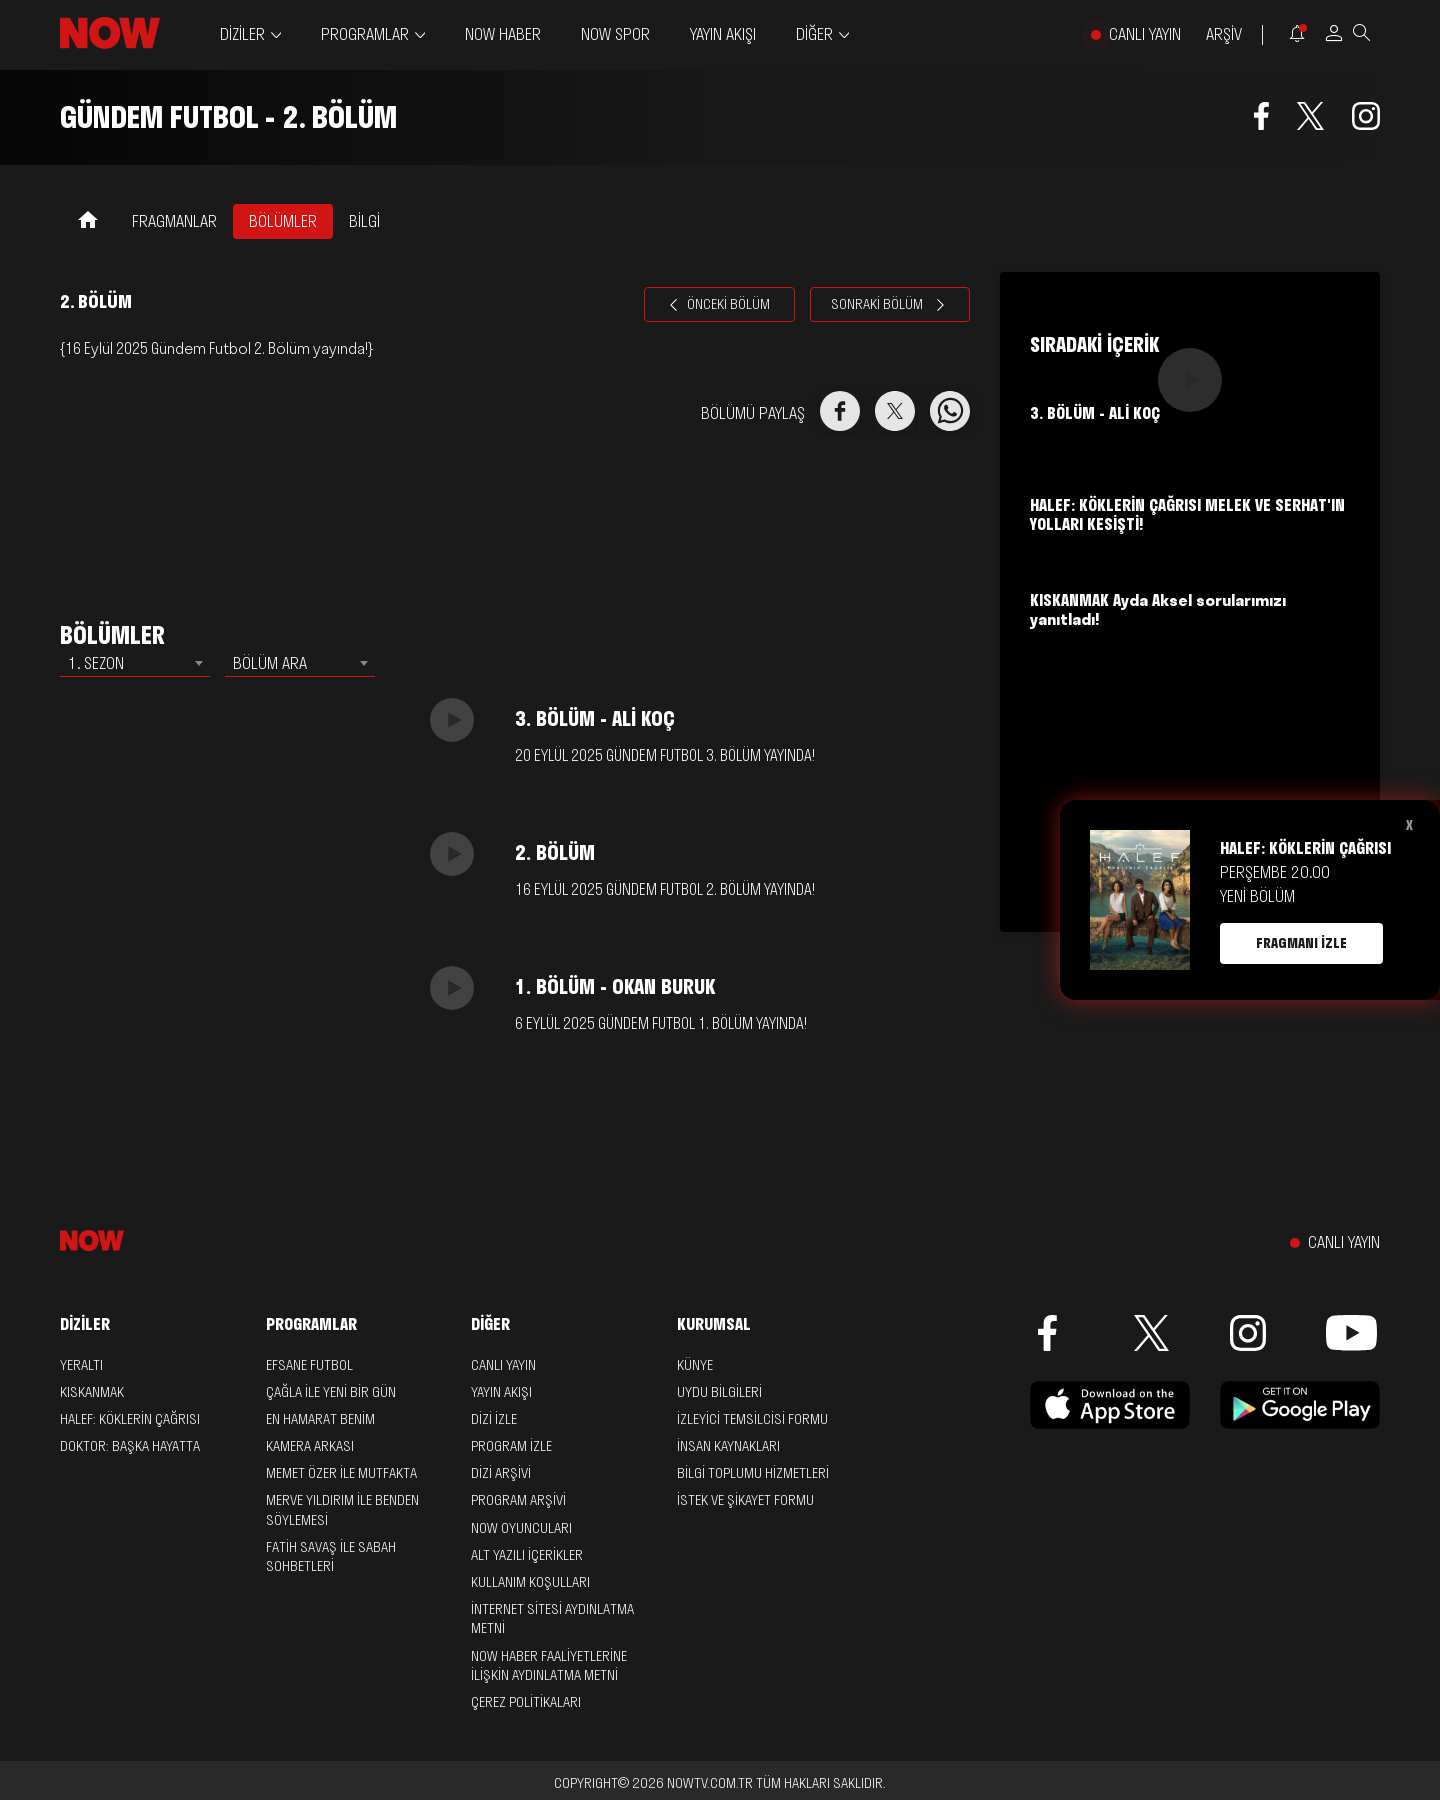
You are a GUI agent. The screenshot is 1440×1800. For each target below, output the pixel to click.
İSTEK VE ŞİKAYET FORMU (745, 1500)
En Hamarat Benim (320, 1419)
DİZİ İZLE (494, 1419)
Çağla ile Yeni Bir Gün (331, 1392)
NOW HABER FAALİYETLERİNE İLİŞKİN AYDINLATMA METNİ (549, 1665)
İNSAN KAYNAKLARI (728, 1446)
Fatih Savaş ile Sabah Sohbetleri (331, 1556)
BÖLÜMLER (283, 221)
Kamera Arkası (310, 1446)
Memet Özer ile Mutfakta (341, 1473)
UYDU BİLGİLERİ (719, 1392)
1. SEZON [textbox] (96, 663)
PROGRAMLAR (365, 34)
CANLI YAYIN (1145, 34)
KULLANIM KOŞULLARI (530, 1582)
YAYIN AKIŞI (723, 34)
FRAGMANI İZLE (1301, 943)
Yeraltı (81, 1365)
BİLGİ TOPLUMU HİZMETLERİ (753, 1473)
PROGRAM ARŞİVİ (518, 1500)
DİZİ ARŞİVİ (501, 1473)
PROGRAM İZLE (511, 1446)
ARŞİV (1224, 34)
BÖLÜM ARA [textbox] (270, 663)
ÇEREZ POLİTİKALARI (526, 1702)
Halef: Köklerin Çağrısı (130, 1419)
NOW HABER (503, 34)
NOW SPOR (615, 34)
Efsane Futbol (309, 1365)
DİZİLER (242, 34)
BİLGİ (364, 221)
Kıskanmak (92, 1392)
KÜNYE (695, 1365)
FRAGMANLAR (174, 221)
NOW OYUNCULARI (521, 1528)
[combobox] (135, 663)
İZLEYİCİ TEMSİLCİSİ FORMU (752, 1419)
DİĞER (814, 34)
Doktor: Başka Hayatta (130, 1446)
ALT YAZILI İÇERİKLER (527, 1555)
